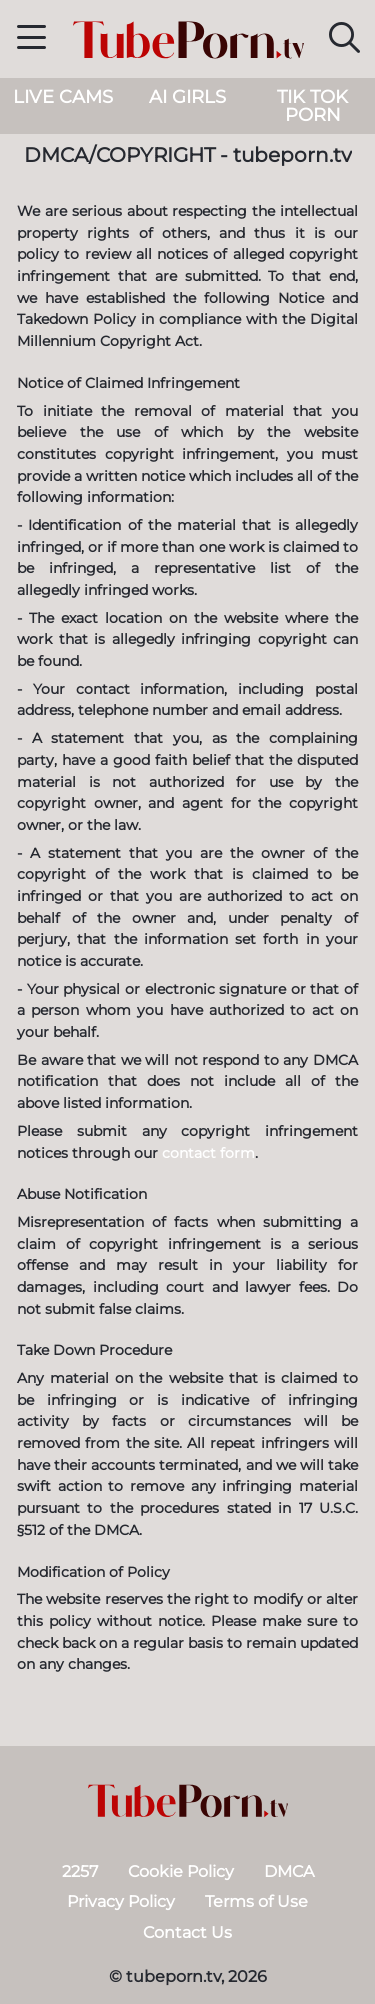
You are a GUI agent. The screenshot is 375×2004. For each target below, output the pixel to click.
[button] (31, 40)
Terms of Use (256, 1901)
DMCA (289, 1871)
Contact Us (187, 1932)
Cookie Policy (181, 1871)
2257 (80, 1871)
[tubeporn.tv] (188, 1801)
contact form (208, 1153)
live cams (63, 97)
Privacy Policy (121, 1901)
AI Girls (187, 97)
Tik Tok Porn (312, 106)
